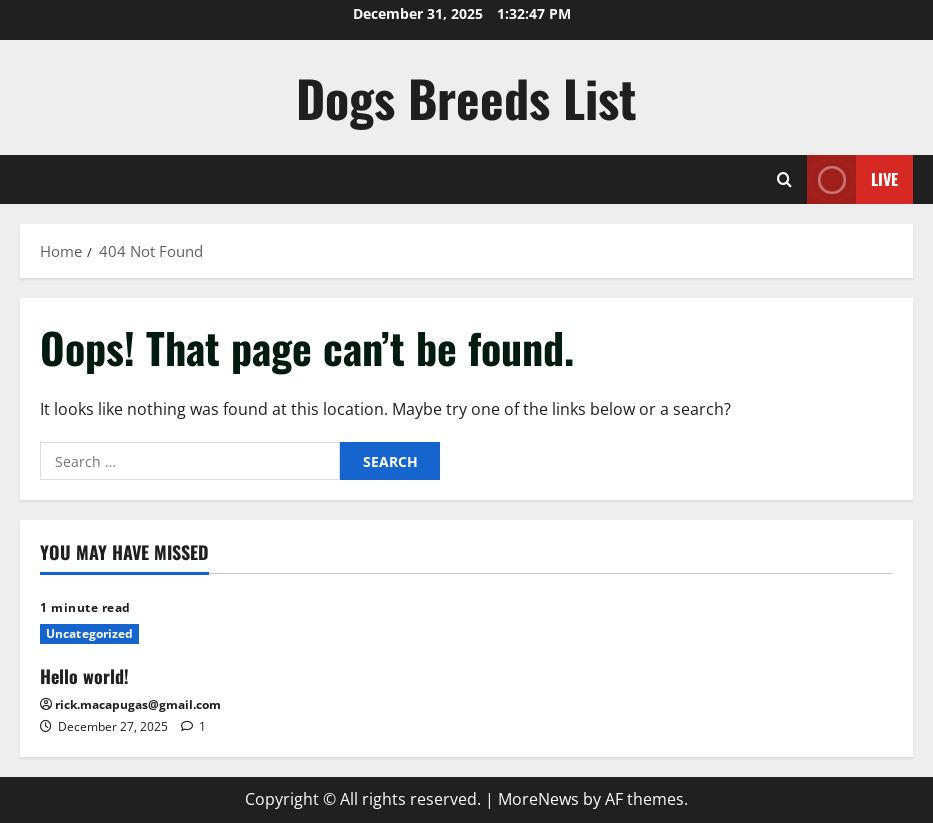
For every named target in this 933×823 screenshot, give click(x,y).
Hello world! (84, 676)
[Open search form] (784, 179)
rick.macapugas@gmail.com (138, 704)
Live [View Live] (852, 179)
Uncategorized (89, 633)
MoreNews (538, 799)
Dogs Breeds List (466, 97)
